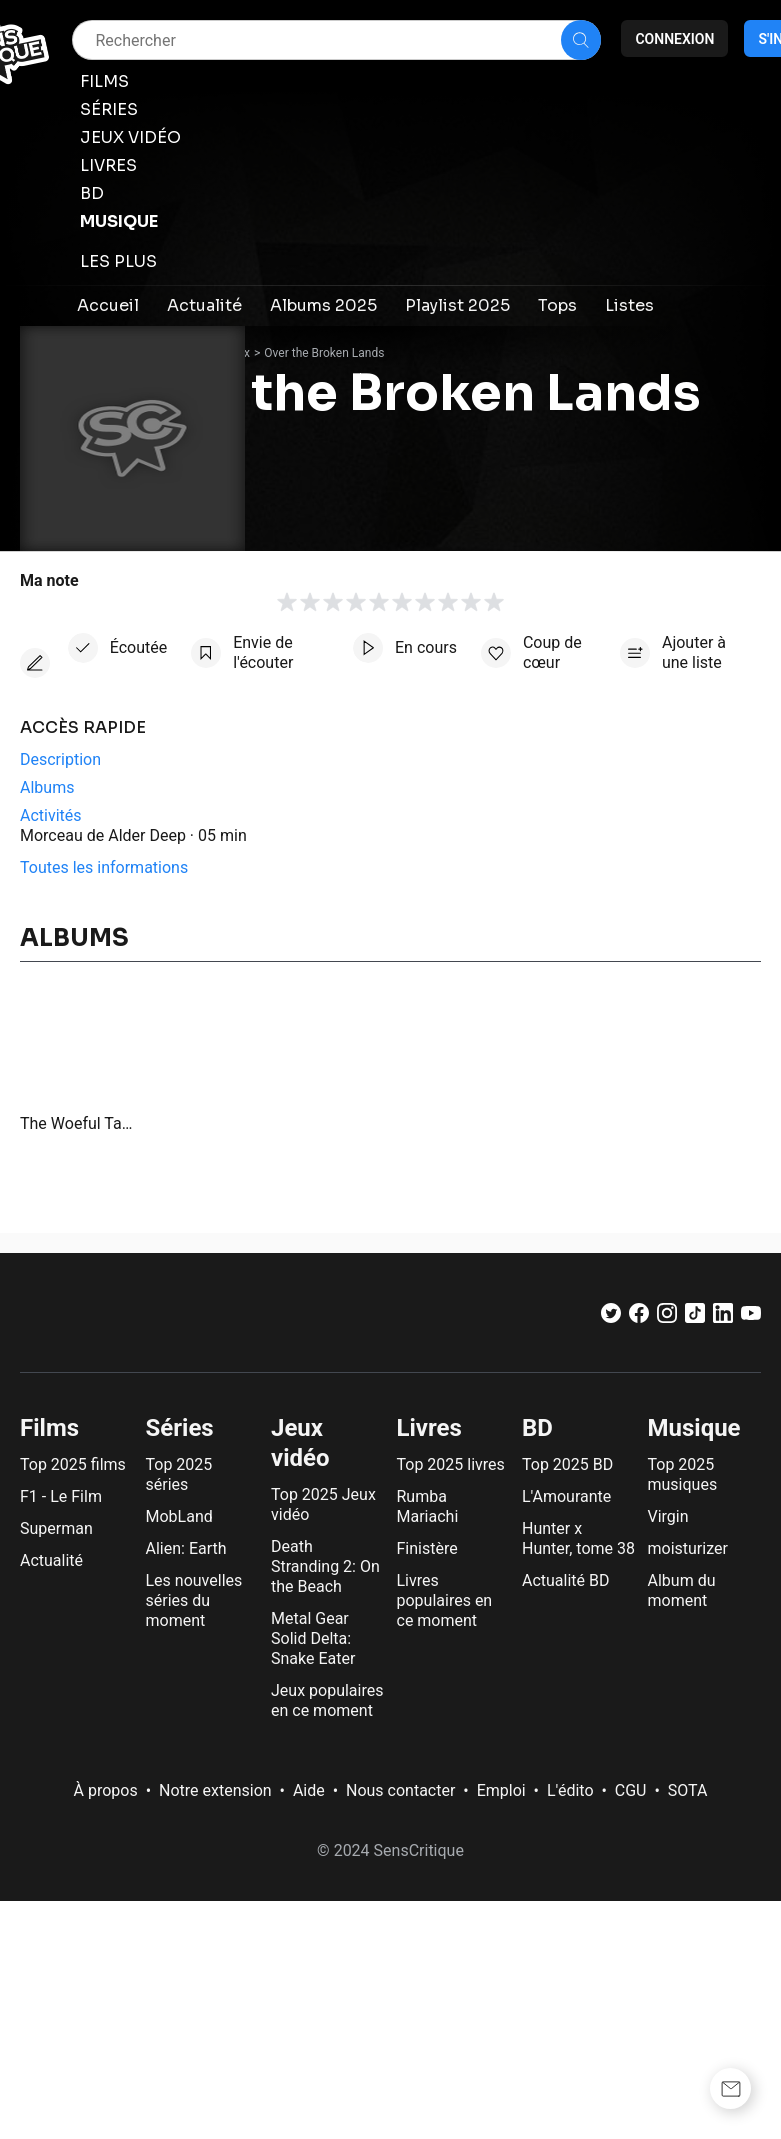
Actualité (51, 1560)
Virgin (668, 1516)
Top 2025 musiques (683, 1474)
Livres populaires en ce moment (445, 1600)
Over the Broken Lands (324, 353)
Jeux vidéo (300, 1443)
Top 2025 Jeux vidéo (323, 1504)
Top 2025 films (73, 1464)
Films (49, 1428)
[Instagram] (667, 1317)
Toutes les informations (104, 867)
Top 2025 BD (567, 1464)
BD (537, 1428)
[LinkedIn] (723, 1317)
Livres (429, 1428)
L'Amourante (566, 1496)
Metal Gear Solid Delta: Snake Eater (313, 1638)
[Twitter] (611, 1317)
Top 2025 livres (451, 1464)
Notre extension (215, 1790)
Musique (694, 1428)
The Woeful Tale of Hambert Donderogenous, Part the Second (77, 1123)
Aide (309, 1790)
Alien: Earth (186, 1548)
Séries (180, 1428)
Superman (56, 1528)
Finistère (427, 1548)
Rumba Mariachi (428, 1506)
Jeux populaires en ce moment (327, 1700)
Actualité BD (566, 1580)
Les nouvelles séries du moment (194, 1600)
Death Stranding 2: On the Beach (325, 1566)
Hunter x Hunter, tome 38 (578, 1538)
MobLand (179, 1516)
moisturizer (688, 1548)
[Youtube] (751, 1317)
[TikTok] (695, 1317)
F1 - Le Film (61, 1496)
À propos (106, 1790)
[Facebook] (639, 1317)
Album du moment (682, 1590)
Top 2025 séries (179, 1474)
